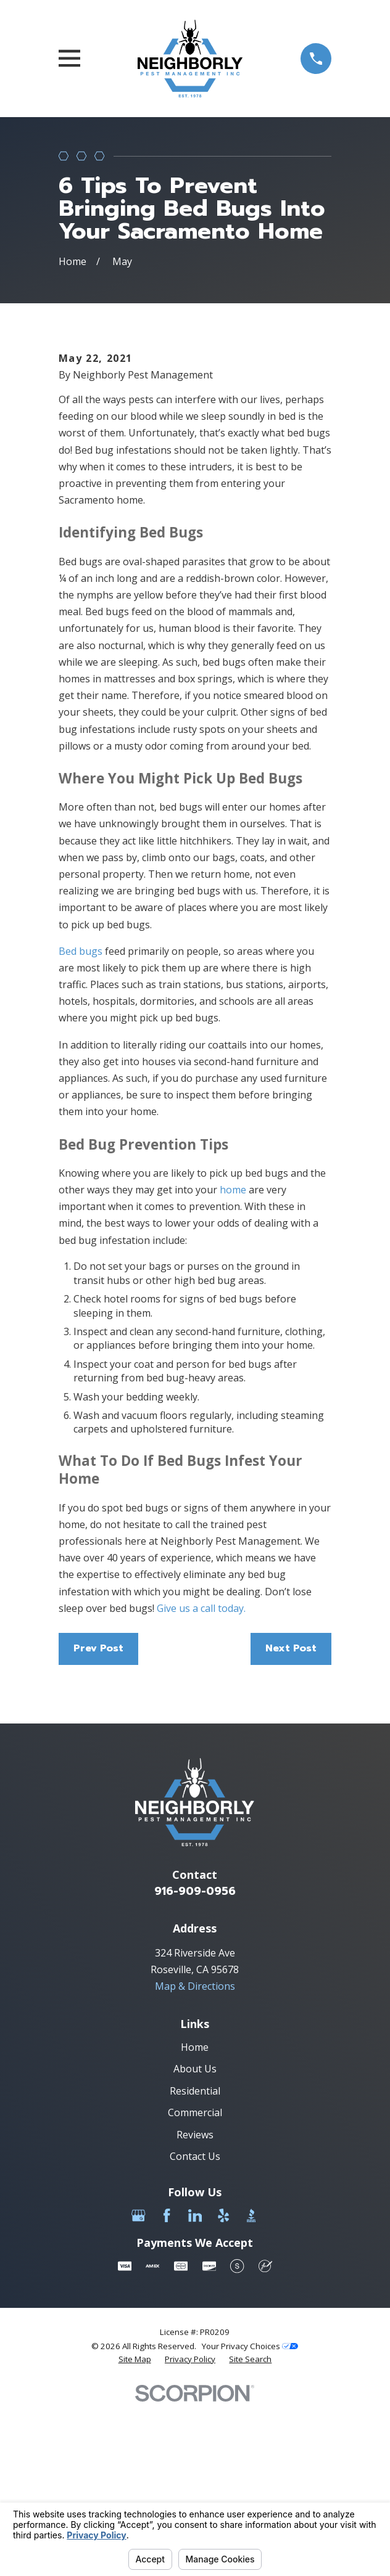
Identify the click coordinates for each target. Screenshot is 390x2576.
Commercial (195, 2285)
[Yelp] (223, 2388)
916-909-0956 (195, 2064)
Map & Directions (195, 2158)
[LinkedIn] (195, 2388)
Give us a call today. (200, 1781)
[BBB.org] (251, 2388)
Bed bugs (80, 1124)
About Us (195, 2241)
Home (195, 2219)
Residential (195, 2263)
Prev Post (98, 1820)
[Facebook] (166, 2388)
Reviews (195, 2307)
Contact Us (195, 2329)
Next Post (291, 1820)
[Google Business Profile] (138, 2388)
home (233, 1362)
